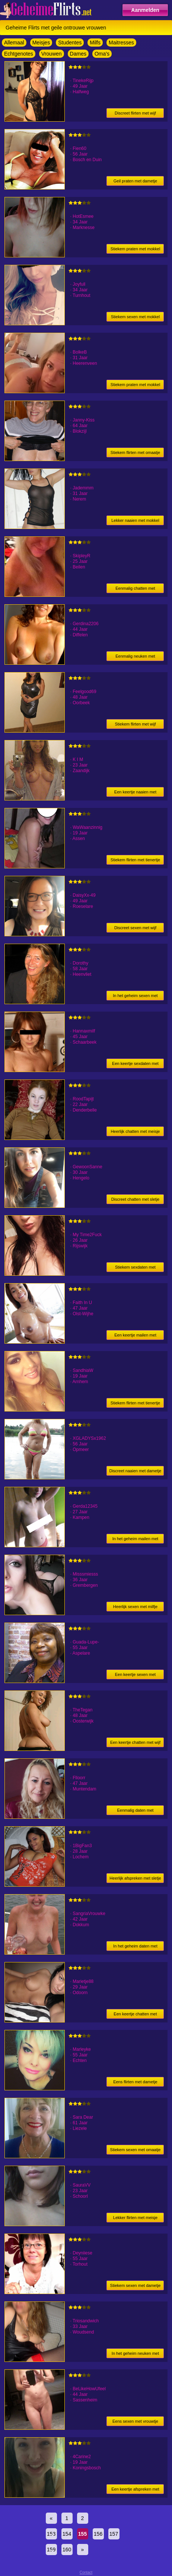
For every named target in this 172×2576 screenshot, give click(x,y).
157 (113, 2534)
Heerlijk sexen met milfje (135, 1606)
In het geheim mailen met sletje (135, 1540)
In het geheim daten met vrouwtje (135, 1947)
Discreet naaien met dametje (135, 1471)
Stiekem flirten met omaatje (135, 452)
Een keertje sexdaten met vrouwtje (135, 1064)
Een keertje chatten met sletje (135, 2015)
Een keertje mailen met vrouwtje (135, 1336)
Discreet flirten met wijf (135, 113)
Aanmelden (145, 10)
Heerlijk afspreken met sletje (135, 1878)
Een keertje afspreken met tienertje (135, 2490)
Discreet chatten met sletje (135, 1199)
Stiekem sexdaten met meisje (135, 1268)
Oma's (102, 54)
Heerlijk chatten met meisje (135, 1131)
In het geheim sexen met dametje (135, 996)
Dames (78, 54)
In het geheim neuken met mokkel (135, 2354)
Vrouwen (51, 54)
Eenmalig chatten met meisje (135, 589)
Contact (86, 2572)
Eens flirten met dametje (135, 2082)
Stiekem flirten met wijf (135, 724)
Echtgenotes (18, 54)
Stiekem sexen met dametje (135, 2285)
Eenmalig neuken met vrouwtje (135, 657)
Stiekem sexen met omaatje (135, 2149)
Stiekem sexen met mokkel (135, 316)
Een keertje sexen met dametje (135, 1675)
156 (98, 2534)
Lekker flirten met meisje (135, 2217)
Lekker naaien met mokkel (135, 520)
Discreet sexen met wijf (135, 927)
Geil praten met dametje (135, 181)
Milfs (95, 43)
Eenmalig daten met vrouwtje (135, 1811)
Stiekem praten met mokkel (135, 249)
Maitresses (121, 43)
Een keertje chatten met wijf (135, 1742)
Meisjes (41, 43)
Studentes (70, 43)
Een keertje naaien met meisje (135, 793)
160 (67, 2550)
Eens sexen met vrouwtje (135, 2421)
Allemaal (14, 43)
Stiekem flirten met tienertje (135, 860)
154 (67, 2534)
